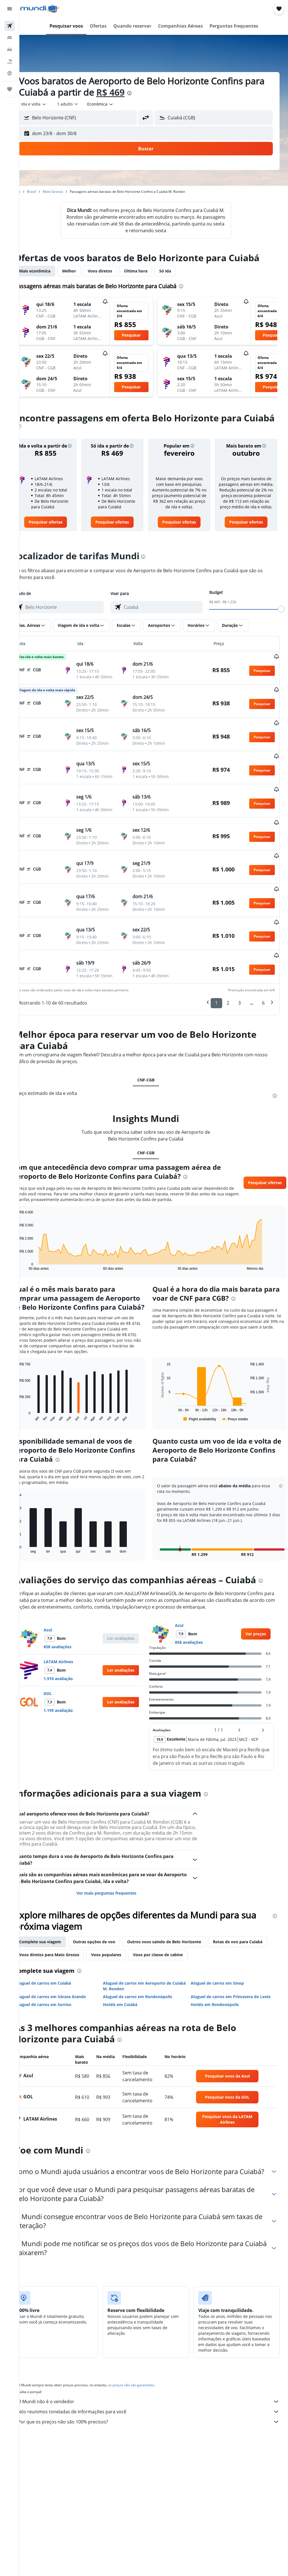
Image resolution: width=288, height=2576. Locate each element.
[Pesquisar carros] (9, 49)
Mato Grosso (68, 191)
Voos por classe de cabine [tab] (235, 1943)
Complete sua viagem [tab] (56, 1930)
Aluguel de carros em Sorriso (59, 1992)
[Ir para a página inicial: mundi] (39, 9)
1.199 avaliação (74, 1698)
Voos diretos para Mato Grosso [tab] (126, 1943)
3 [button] (239, 969)
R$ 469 (148, 92)
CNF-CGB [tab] (153, 1045)
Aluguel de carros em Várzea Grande (66, 1984)
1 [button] (216, 969)
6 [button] (263, 969)
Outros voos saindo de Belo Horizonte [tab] (180, 1930)
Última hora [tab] (151, 271)
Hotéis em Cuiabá (131, 1992)
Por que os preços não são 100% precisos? (156, 2419)
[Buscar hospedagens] (9, 37)
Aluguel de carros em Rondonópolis (148, 1984)
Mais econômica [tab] (50, 271)
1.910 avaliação (74, 1666)
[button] (9, 9)
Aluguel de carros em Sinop (222, 1971)
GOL (63, 1681)
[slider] (281, 614)
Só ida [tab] (181, 271)
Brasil (47, 191)
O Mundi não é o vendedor (156, 2398)
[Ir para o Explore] (9, 73)
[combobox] (116, 104)
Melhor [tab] (85, 271)
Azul (63, 1618)
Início (32, 191)
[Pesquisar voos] (9, 26)
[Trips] (9, 89)
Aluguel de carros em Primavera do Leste (236, 1984)
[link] (59, 527)
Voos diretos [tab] (116, 271)
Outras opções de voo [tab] (110, 1930)
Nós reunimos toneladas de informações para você (156, 2408)
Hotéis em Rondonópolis (220, 1992)
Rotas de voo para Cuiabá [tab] (59, 1943)
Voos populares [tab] (183, 1943)
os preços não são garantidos (147, 2382)
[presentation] (166, 93)
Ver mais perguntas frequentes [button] (117, 1881)
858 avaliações (73, 1635)
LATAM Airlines (74, 1650)
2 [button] (228, 969)
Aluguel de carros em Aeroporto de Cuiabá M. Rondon (148, 1974)
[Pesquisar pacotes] (9, 61)
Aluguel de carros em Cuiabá (59, 1971)
